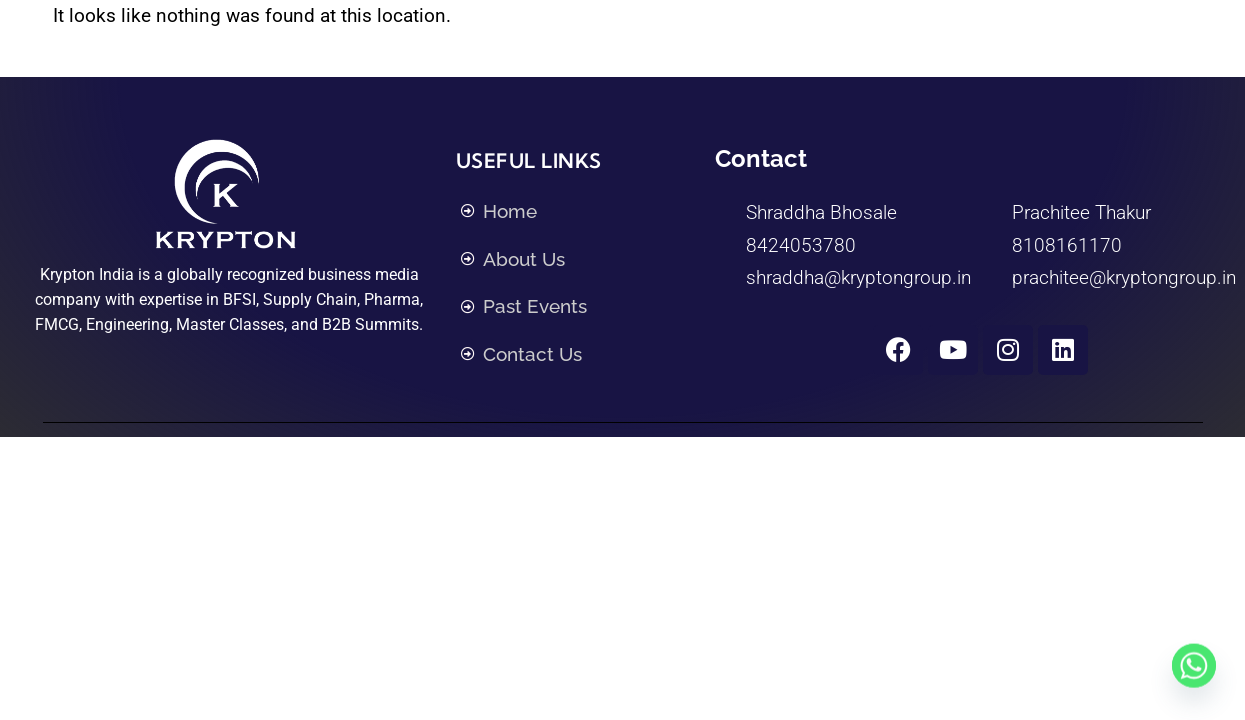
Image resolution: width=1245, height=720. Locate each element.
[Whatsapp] (1194, 673)
